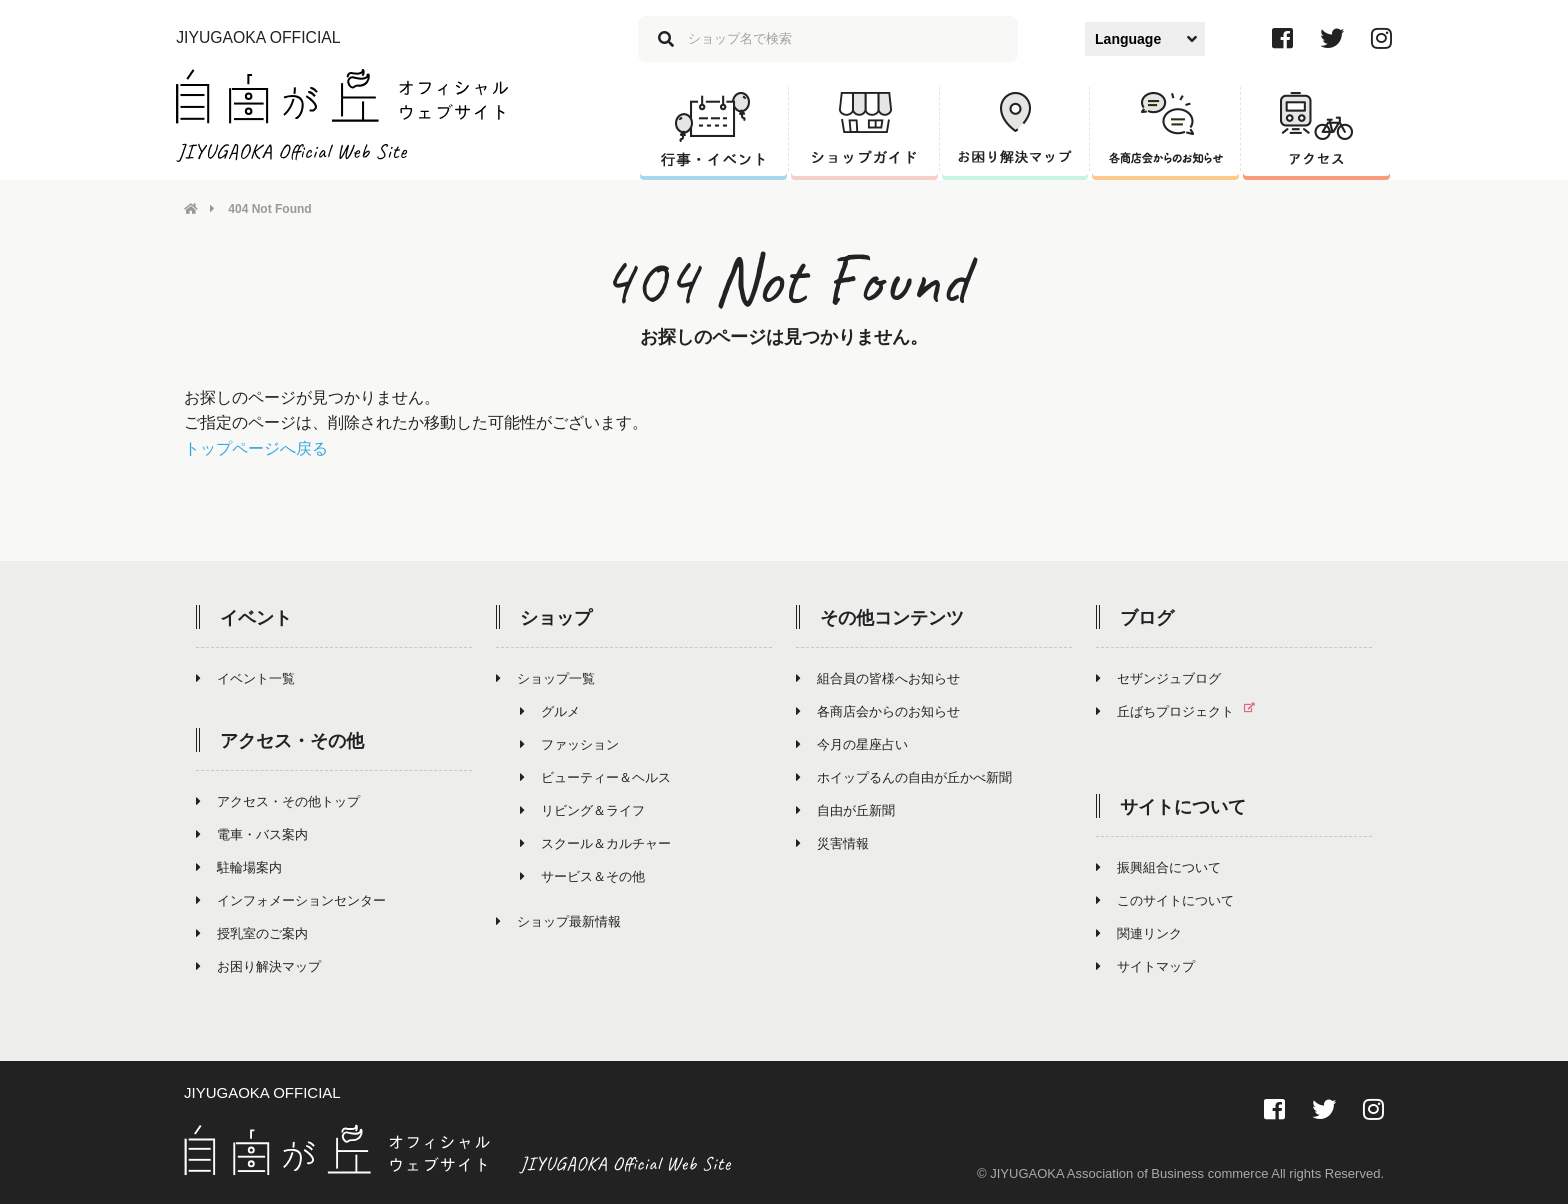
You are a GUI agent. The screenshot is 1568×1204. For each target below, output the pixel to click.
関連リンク (1139, 933)
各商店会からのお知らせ (878, 711)
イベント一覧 (245, 678)
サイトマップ (1145, 966)
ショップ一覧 (545, 678)
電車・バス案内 (252, 834)
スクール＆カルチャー (595, 843)
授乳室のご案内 (252, 933)
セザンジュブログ (1158, 678)
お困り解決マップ (258, 966)
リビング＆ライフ (582, 810)
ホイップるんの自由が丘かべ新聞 (904, 777)
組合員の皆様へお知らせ (878, 678)
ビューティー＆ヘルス (595, 777)
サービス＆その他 (582, 876)
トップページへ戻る (256, 448)
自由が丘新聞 (845, 810)
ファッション (569, 744)
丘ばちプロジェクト (1183, 711)
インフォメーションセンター (291, 900)
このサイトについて (1165, 900)
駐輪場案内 (239, 867)
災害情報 (832, 843)
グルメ (550, 711)
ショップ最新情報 (558, 921)
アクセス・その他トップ (278, 801)
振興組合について (1158, 867)
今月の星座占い (852, 744)
